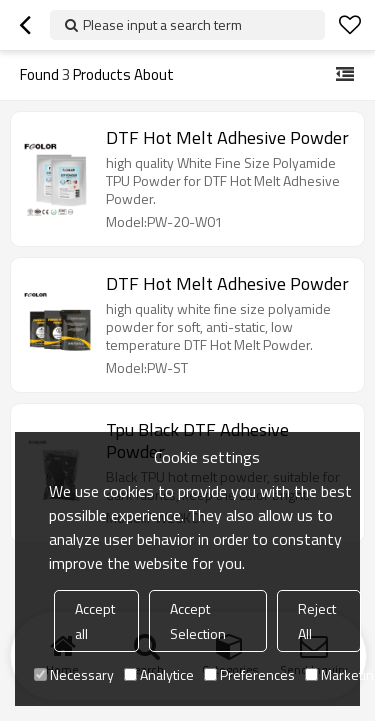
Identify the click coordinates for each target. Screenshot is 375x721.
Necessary (74, 674)
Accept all (95, 621)
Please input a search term (162, 24)
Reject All (317, 621)
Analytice (159, 674)
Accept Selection (198, 621)
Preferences (249, 674)
